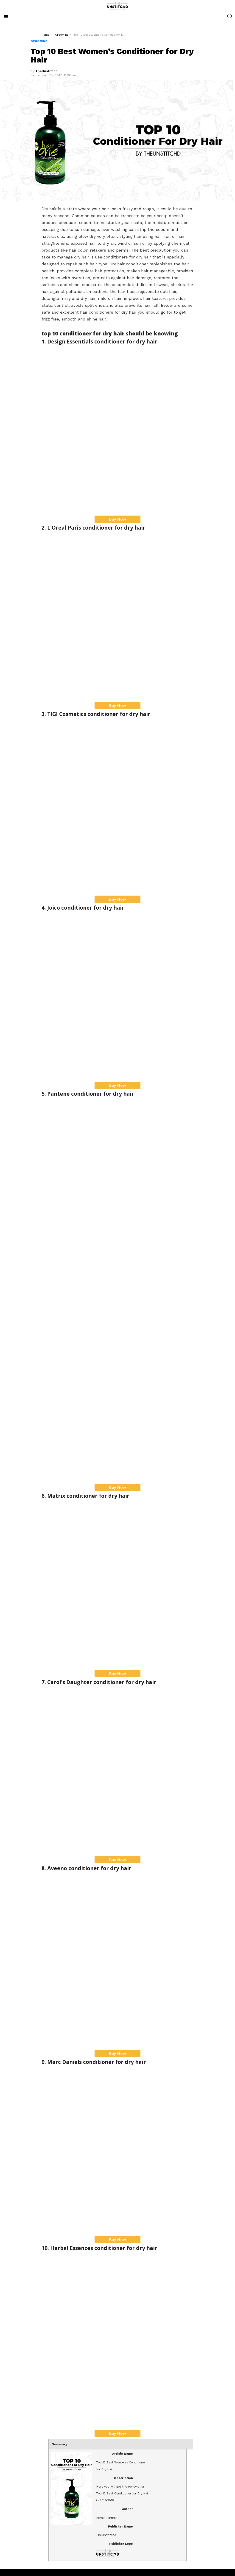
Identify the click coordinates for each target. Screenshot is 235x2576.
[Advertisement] (117, 1333)
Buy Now (117, 519)
